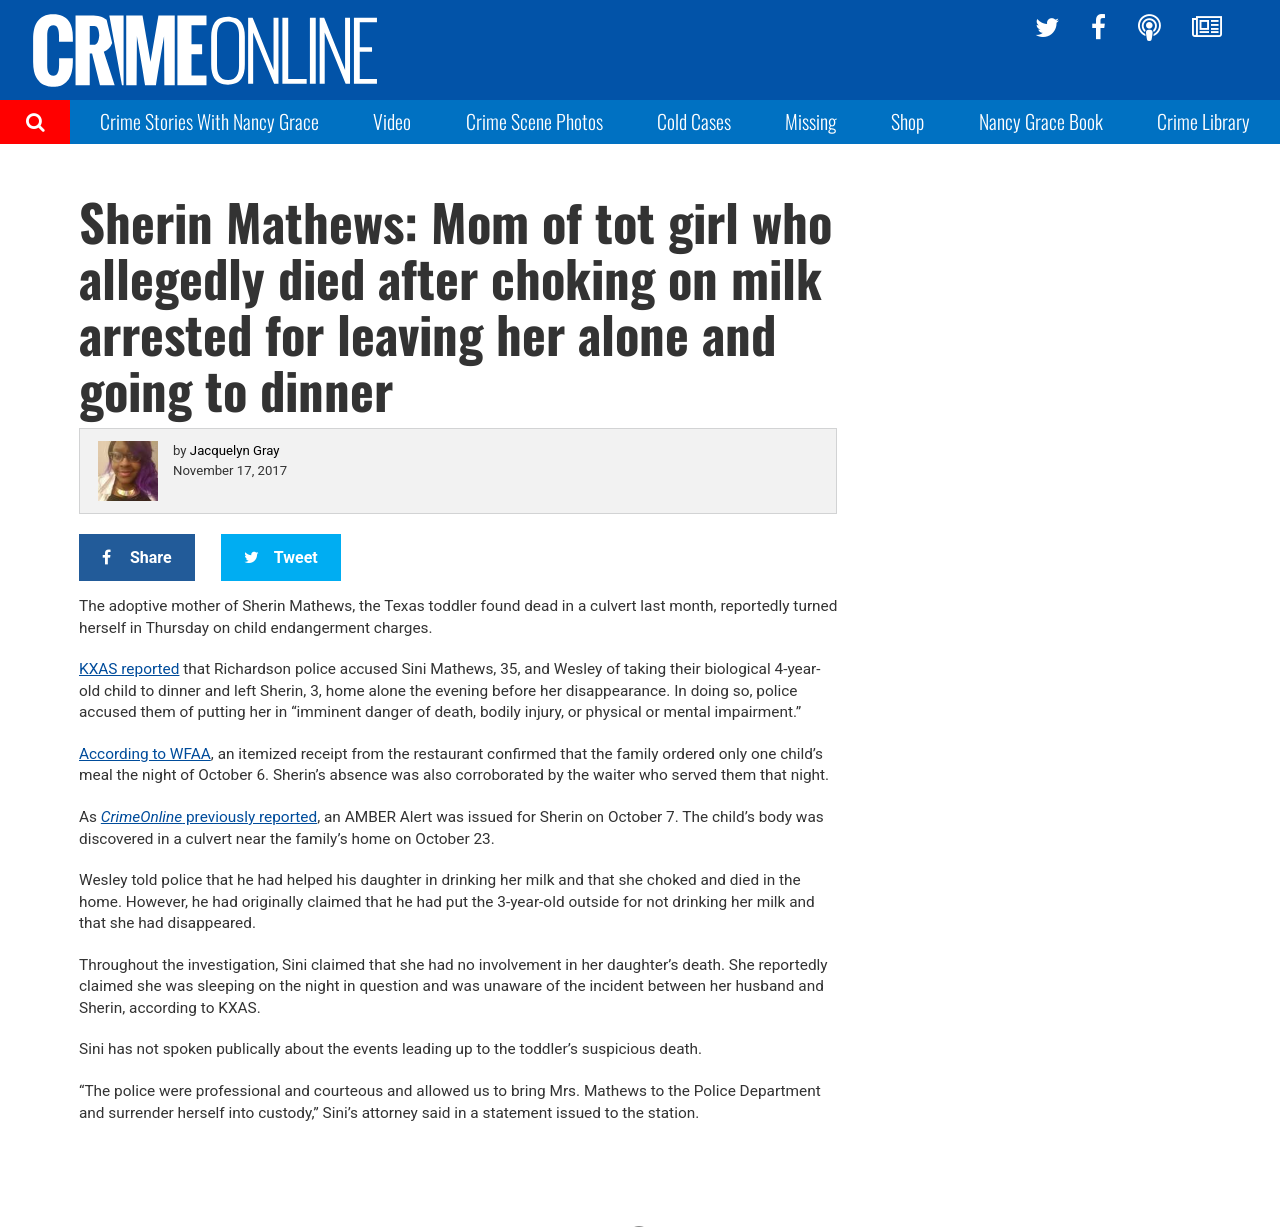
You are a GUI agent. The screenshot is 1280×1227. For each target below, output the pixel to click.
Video (392, 121)
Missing (811, 121)
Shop (907, 121)
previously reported (209, 817)
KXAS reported (129, 669)
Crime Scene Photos (534, 121)
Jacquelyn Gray (235, 450)
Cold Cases (694, 121)
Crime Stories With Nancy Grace (209, 121)
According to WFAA (145, 754)
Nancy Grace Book (1041, 121)
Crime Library (1203, 121)
